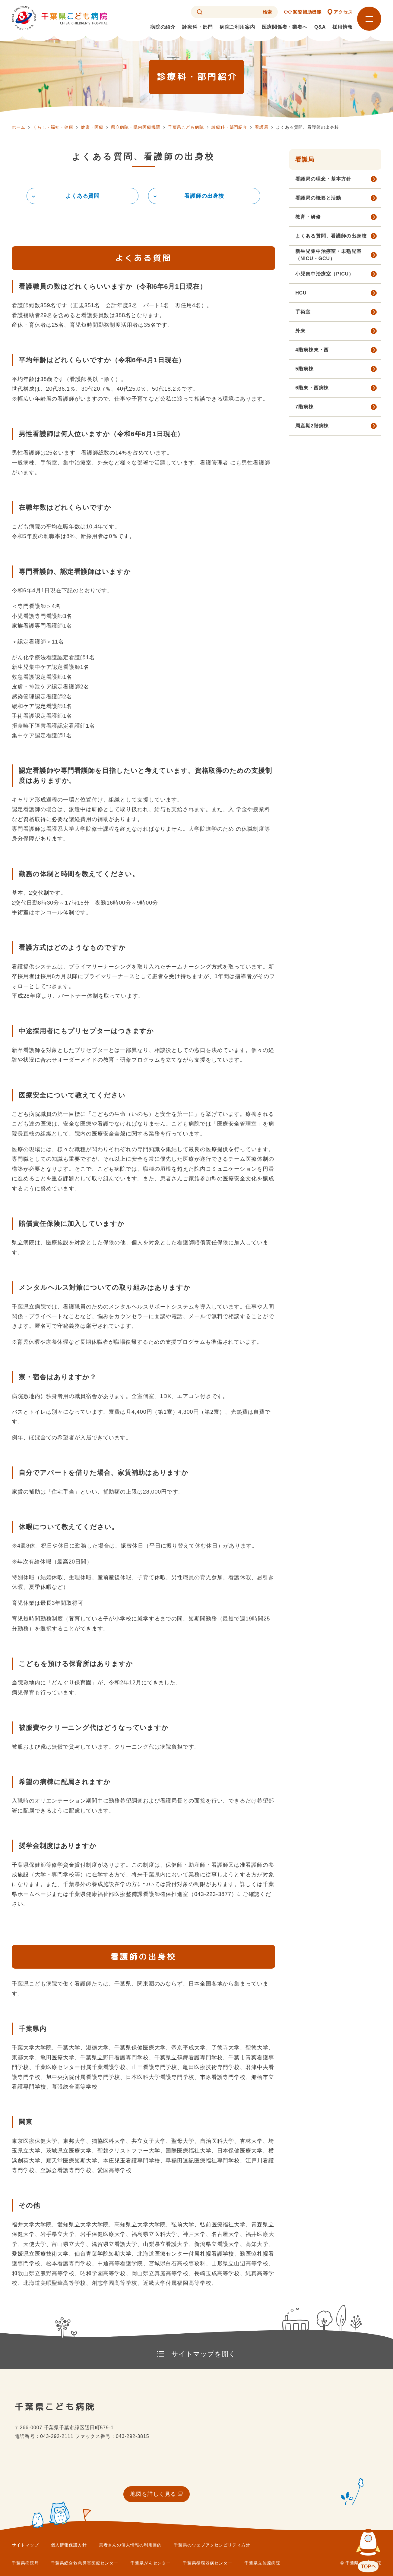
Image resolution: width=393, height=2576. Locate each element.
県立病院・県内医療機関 (135, 127)
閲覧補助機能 (307, 11)
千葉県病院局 (25, 2563)
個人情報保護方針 (69, 2545)
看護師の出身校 (204, 196)
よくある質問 (82, 196)
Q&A (320, 27)
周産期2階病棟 (312, 425)
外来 (300, 330)
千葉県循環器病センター (207, 2563)
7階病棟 (304, 406)
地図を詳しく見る (153, 2494)
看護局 (261, 127)
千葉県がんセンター (150, 2563)
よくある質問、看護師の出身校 (331, 235)
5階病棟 (304, 368)
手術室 (303, 311)
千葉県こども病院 (186, 127)
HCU (300, 292)
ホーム (18, 127)
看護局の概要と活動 (318, 197)
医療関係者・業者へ (285, 27)
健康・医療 (92, 127)
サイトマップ (25, 2545)
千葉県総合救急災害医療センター (85, 2563)
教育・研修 (308, 216)
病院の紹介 (163, 27)
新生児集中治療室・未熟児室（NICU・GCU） (328, 255)
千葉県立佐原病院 (262, 2563)
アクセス (343, 11)
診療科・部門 (197, 27)
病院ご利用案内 (237, 27)
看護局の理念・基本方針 (323, 178)
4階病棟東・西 (312, 349)
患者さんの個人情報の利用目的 (130, 2545)
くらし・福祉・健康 (53, 127)
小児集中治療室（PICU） (324, 273)
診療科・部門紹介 (229, 127)
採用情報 (342, 27)
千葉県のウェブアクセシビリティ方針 (212, 2545)
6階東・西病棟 (312, 387)
